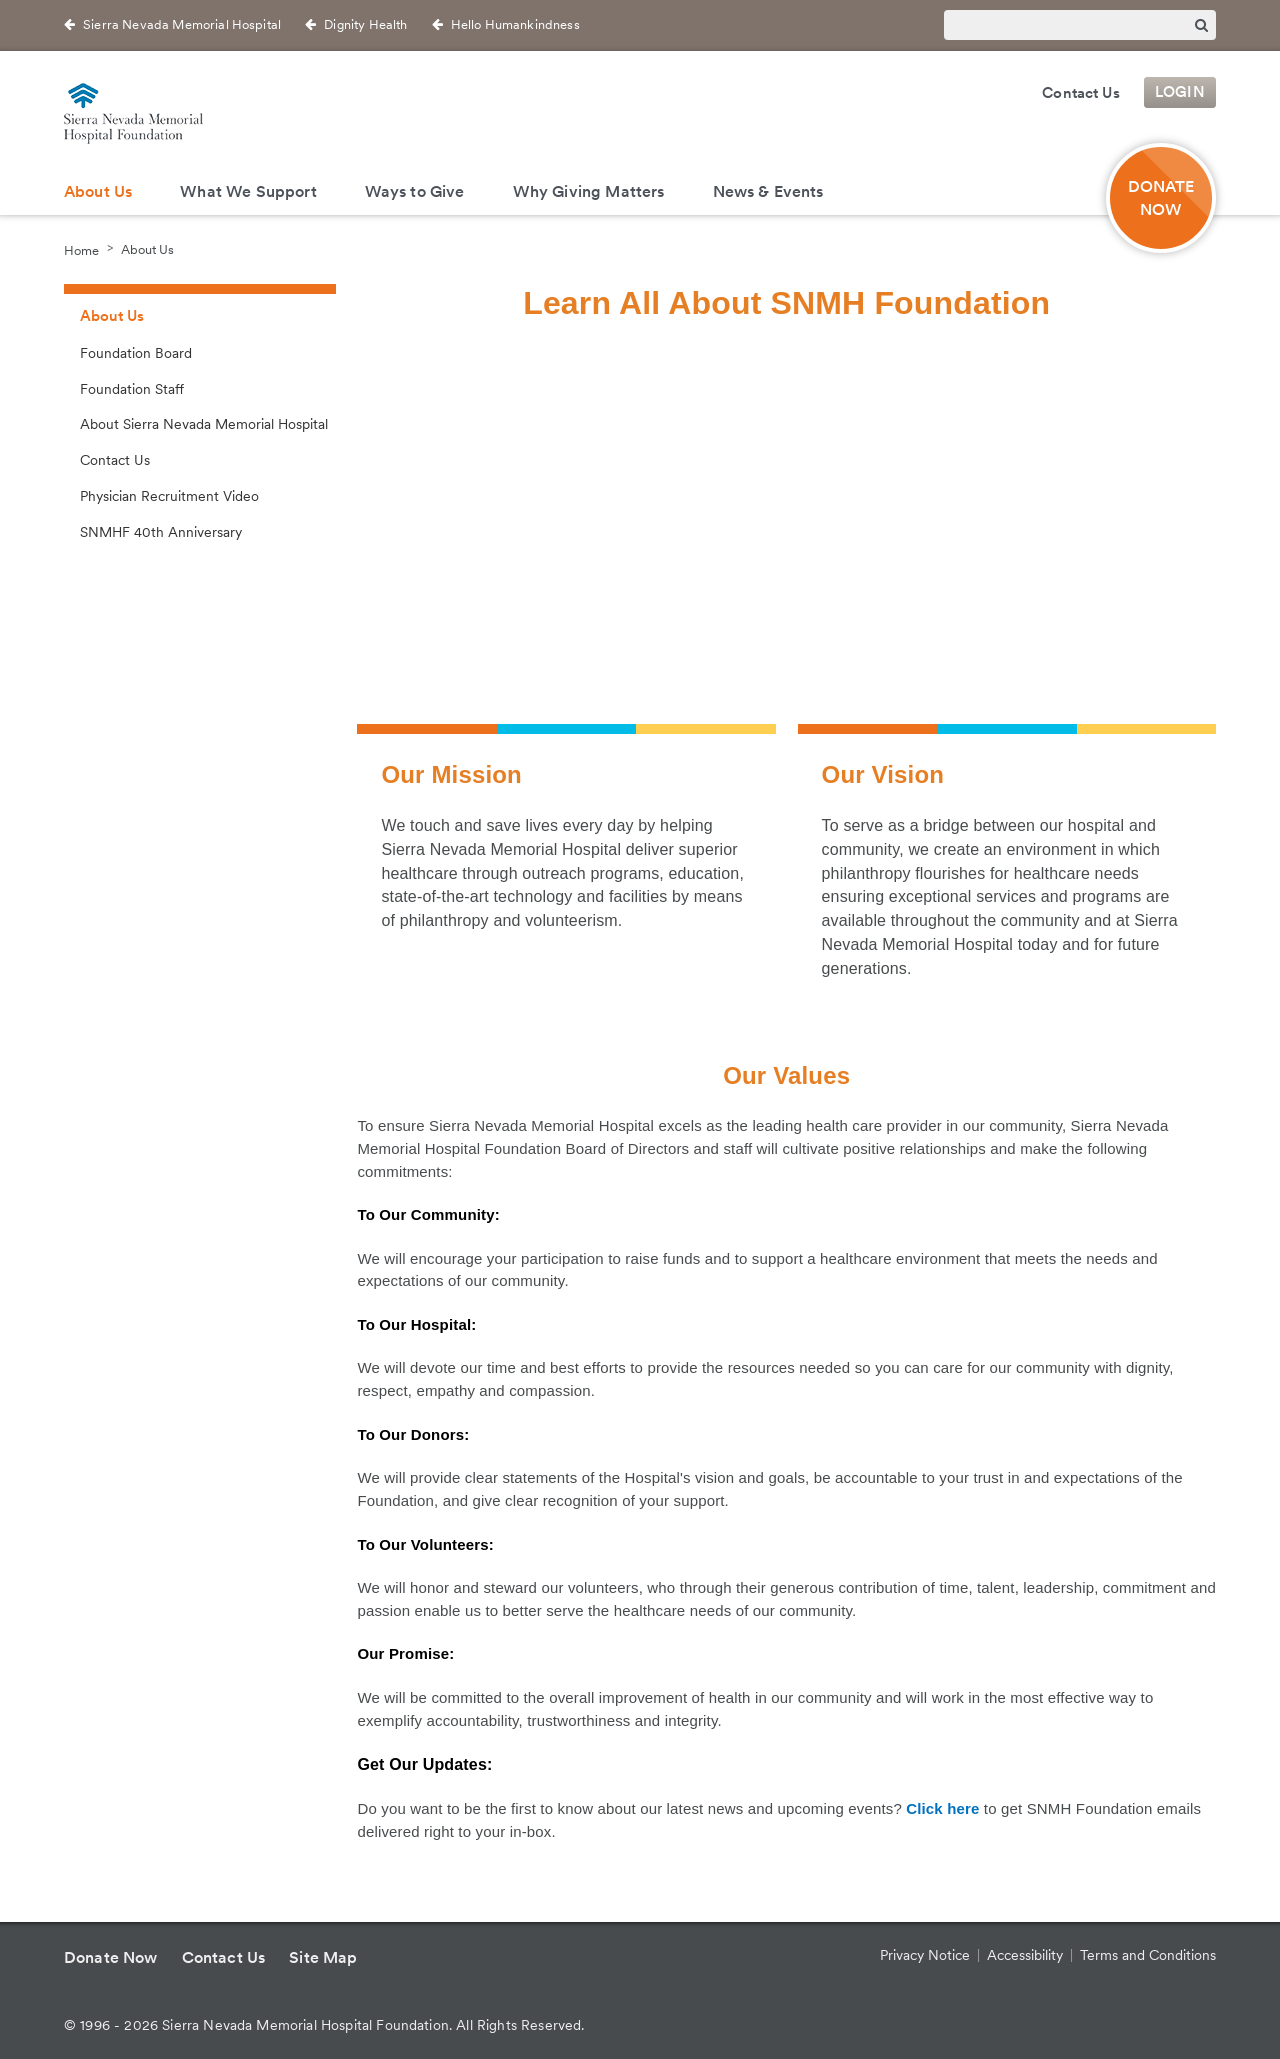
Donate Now (1161, 198)
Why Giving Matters (589, 191)
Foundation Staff (132, 389)
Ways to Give (415, 191)
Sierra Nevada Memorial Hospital (182, 24)
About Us (98, 191)
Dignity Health (365, 24)
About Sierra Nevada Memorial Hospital (204, 424)
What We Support (248, 191)
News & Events (768, 191)
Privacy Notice (925, 1955)
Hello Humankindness (515, 24)
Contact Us (1081, 93)
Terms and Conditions (1148, 1955)
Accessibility (1025, 1955)
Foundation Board (136, 353)
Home (81, 249)
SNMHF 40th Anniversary (161, 532)
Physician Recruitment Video (169, 496)
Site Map (323, 1957)
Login (1180, 93)
